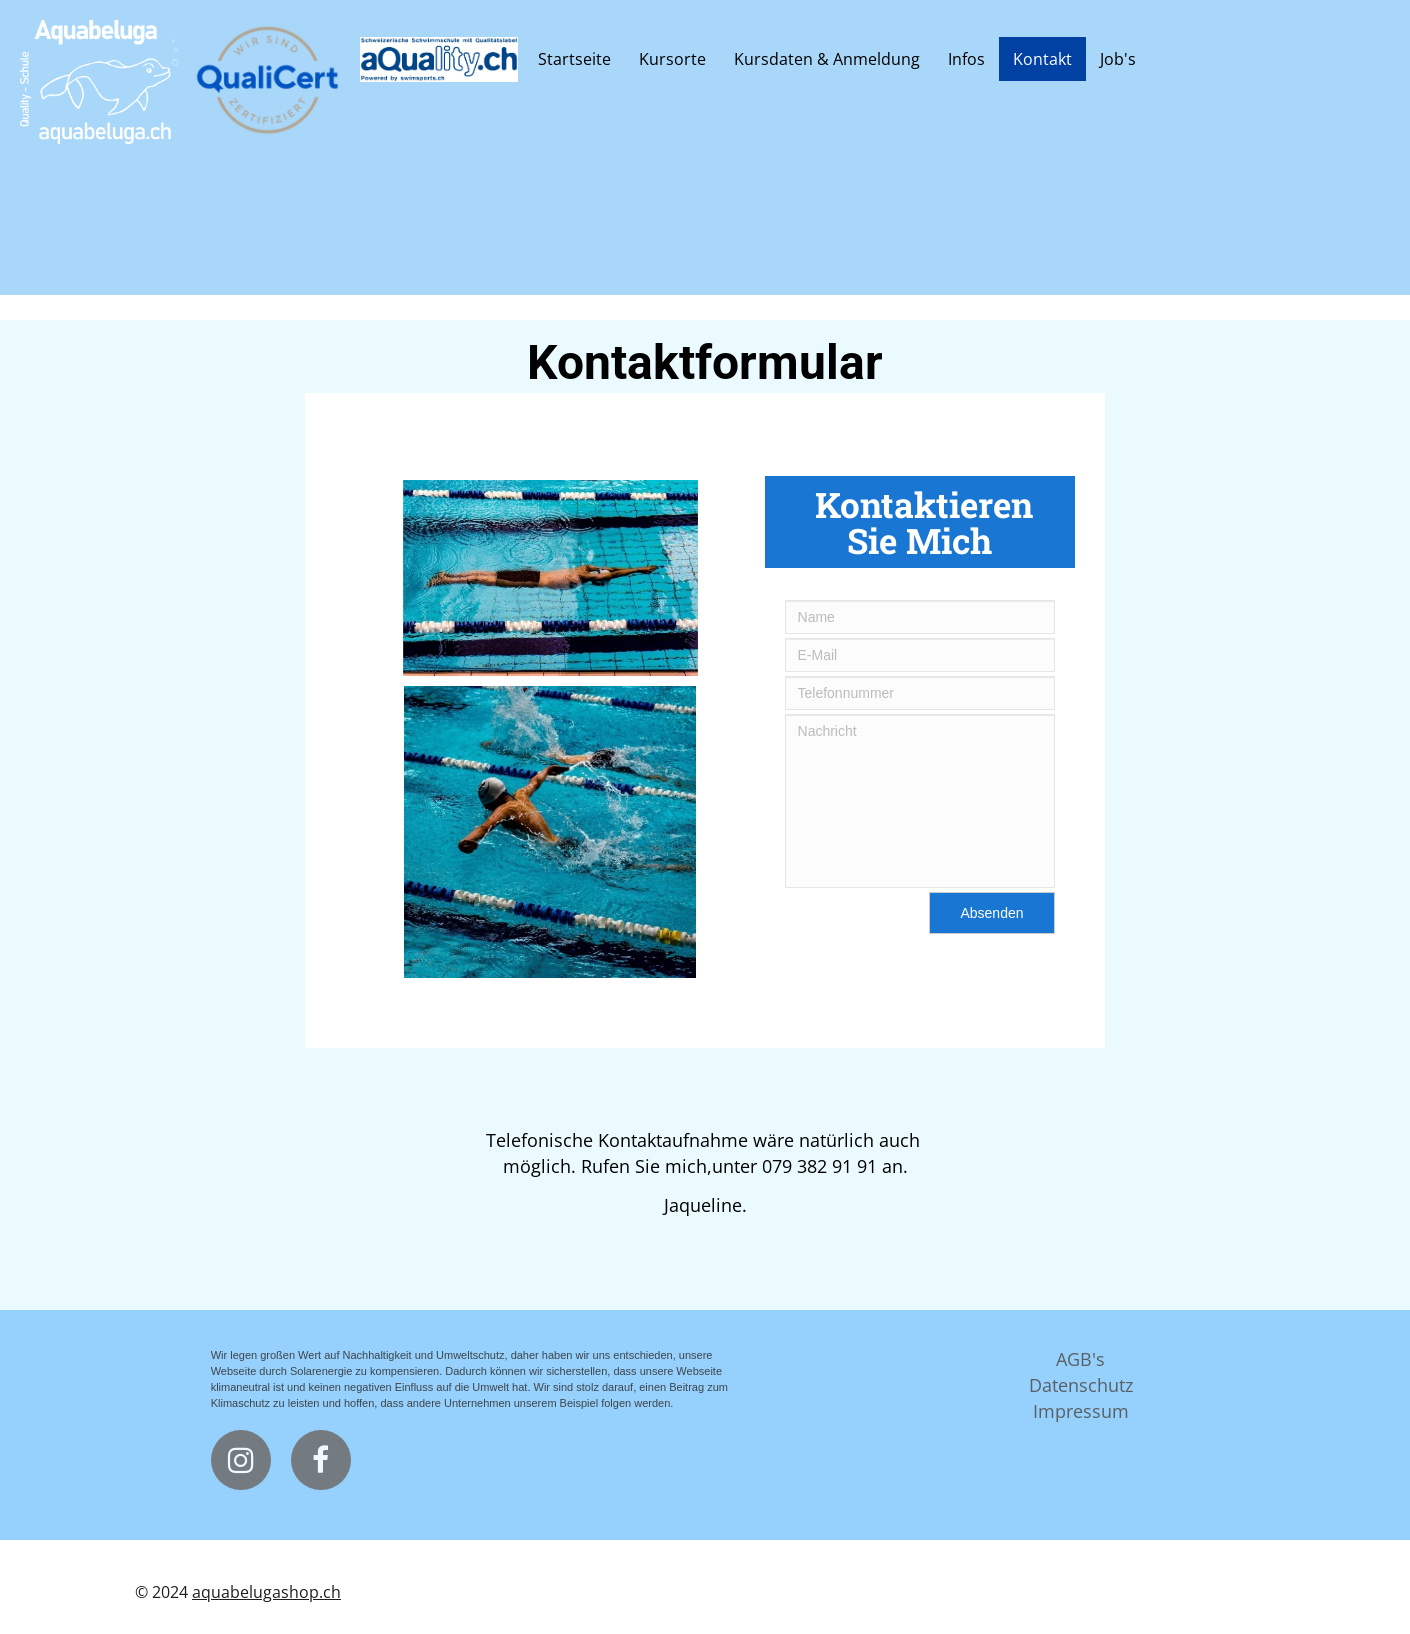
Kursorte (672, 59)
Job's (1118, 59)
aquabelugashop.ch (266, 1592)
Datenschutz (1081, 1385)
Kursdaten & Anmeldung (827, 59)
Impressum (1081, 1411)
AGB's (1080, 1359)
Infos (966, 59)
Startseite (574, 59)
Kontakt (1042, 59)
